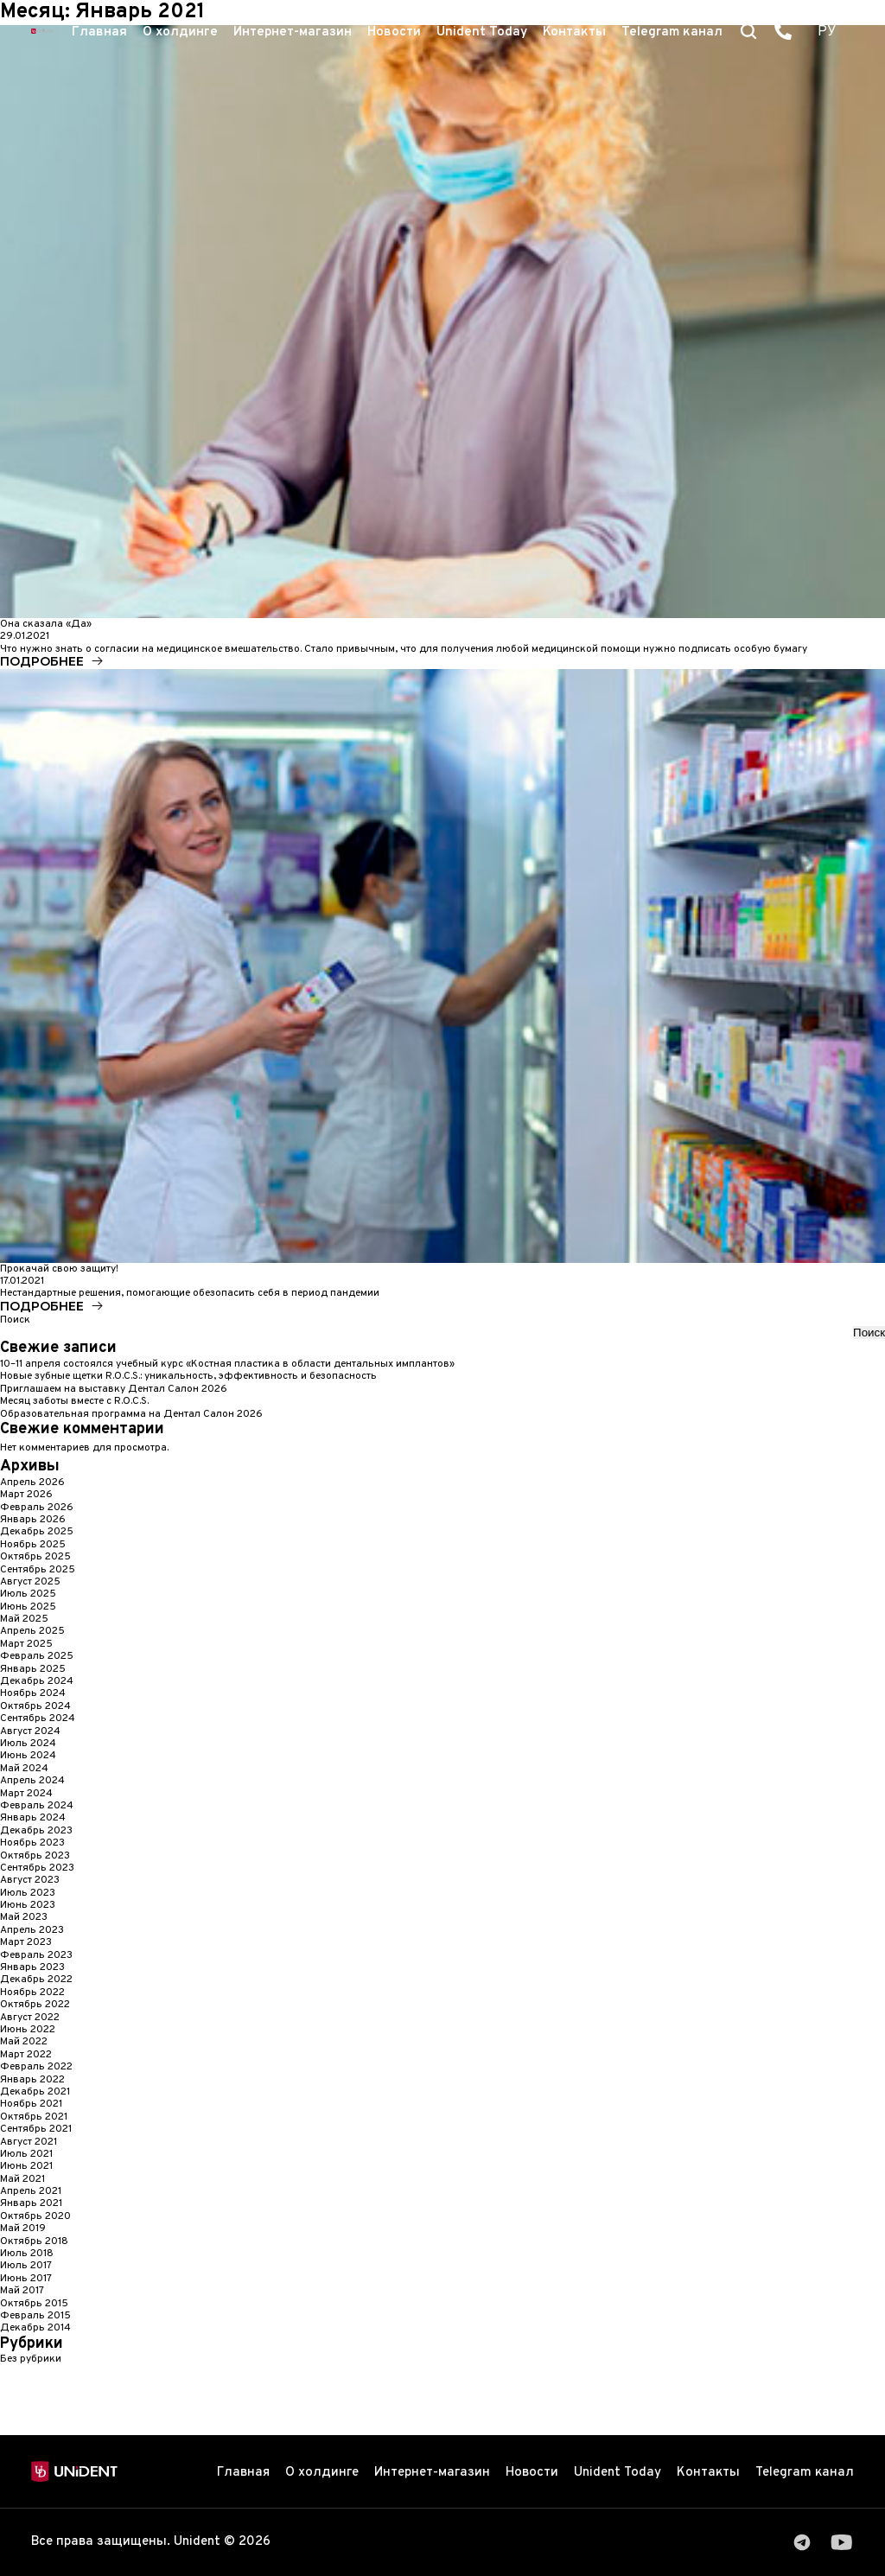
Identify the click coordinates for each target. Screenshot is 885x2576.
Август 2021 (28, 2142)
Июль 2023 (27, 1893)
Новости (394, 32)
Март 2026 (26, 1495)
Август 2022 (30, 2017)
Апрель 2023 (32, 1930)
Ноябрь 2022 (32, 1992)
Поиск (15, 1320)
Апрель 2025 (32, 1631)
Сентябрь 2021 (36, 2129)
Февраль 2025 (36, 1656)
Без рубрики (30, 2359)
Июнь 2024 (28, 1756)
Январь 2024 (33, 1818)
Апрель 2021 (30, 2191)
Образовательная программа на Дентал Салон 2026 (131, 1414)
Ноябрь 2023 (32, 1843)
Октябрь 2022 (35, 2005)
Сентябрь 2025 (37, 1570)
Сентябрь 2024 (37, 1718)
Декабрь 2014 (35, 2328)
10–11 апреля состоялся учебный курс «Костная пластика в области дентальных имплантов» (227, 1364)
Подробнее (42, 661)
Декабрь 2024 (36, 1681)
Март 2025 (26, 1644)
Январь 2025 (33, 1669)
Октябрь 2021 (33, 2117)
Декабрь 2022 (36, 1979)
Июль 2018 (27, 2253)
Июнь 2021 (26, 2166)
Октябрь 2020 (35, 2216)
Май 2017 (22, 2291)
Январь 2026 (33, 1520)
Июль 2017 (26, 2266)
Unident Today (481, 32)
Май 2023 (24, 1917)
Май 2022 (24, 2042)
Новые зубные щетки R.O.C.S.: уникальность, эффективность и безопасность (188, 1376)
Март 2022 (26, 2055)
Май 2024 (24, 1769)
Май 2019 (23, 2228)
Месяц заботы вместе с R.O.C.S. (74, 1401)
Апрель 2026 (32, 1482)
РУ (827, 32)
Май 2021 (22, 2179)
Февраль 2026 (36, 1507)
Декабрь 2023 (36, 1831)
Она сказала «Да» (46, 624)
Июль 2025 (28, 1594)
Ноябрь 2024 (33, 1693)
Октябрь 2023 (35, 1856)
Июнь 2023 (27, 1905)
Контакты (574, 32)
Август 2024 (30, 1731)
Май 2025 (24, 1619)
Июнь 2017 (26, 2279)
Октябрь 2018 (34, 2241)
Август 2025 (30, 1582)
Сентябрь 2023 (37, 1868)
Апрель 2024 (32, 1781)
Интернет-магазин (292, 32)
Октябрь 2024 (35, 1706)
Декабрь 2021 (35, 2092)
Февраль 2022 (36, 2067)
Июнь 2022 (27, 2030)
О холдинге (180, 32)
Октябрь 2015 (34, 2304)
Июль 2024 (28, 1743)
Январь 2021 (31, 2203)
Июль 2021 (26, 2154)
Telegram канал (672, 32)
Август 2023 (30, 1880)
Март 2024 (26, 1794)
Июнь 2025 (28, 1607)
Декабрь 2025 (36, 1532)
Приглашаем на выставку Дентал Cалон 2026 (113, 1389)
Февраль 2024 (36, 1806)
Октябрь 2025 (35, 1557)
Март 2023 (26, 1942)
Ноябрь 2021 (31, 2104)
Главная (99, 32)
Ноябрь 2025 (33, 1545)
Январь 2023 (32, 1967)
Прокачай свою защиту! (59, 1269)
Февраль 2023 (36, 1955)
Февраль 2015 (35, 2316)
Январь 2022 (32, 2080)
